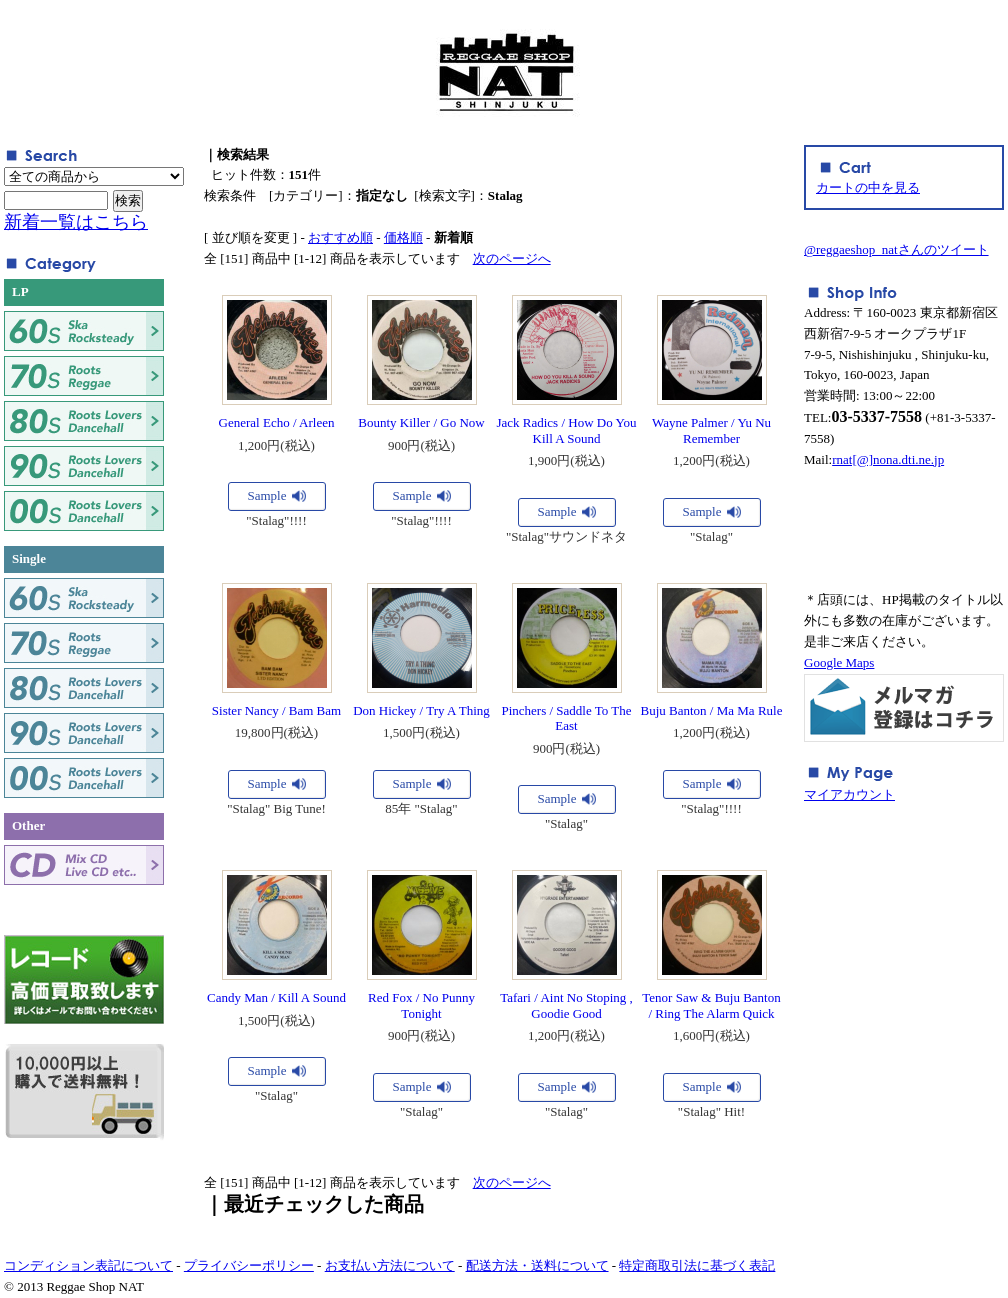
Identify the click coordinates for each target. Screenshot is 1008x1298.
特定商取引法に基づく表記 (697, 1265)
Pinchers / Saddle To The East (566, 718)
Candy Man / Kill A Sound (276, 997)
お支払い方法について (390, 1265)
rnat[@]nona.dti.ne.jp (888, 459)
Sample (267, 495)
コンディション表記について (88, 1265)
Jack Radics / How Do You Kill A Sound (566, 430)
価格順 (403, 237)
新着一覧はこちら (76, 222)
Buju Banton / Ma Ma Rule (712, 710)
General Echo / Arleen (277, 422)
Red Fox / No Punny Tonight (421, 1005)
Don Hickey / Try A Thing (421, 710)
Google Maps (839, 662)
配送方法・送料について (537, 1265)
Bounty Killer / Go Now (421, 422)
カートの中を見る (868, 187)
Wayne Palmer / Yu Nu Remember (711, 430)
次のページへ (512, 258)
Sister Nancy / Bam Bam (276, 710)
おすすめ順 (340, 237)
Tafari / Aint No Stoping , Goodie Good (566, 1005)
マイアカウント (849, 794)
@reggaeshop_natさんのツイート (896, 249)
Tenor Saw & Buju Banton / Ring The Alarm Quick (711, 1005)
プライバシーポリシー (249, 1265)
